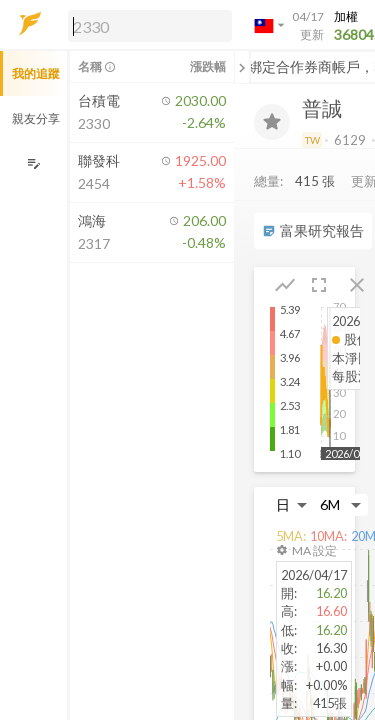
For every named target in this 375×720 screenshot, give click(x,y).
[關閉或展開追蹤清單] (242, 67)
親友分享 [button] (36, 118)
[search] (150, 26)
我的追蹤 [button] (36, 73)
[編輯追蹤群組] (33, 163)
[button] (146, 25)
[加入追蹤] (272, 122)
